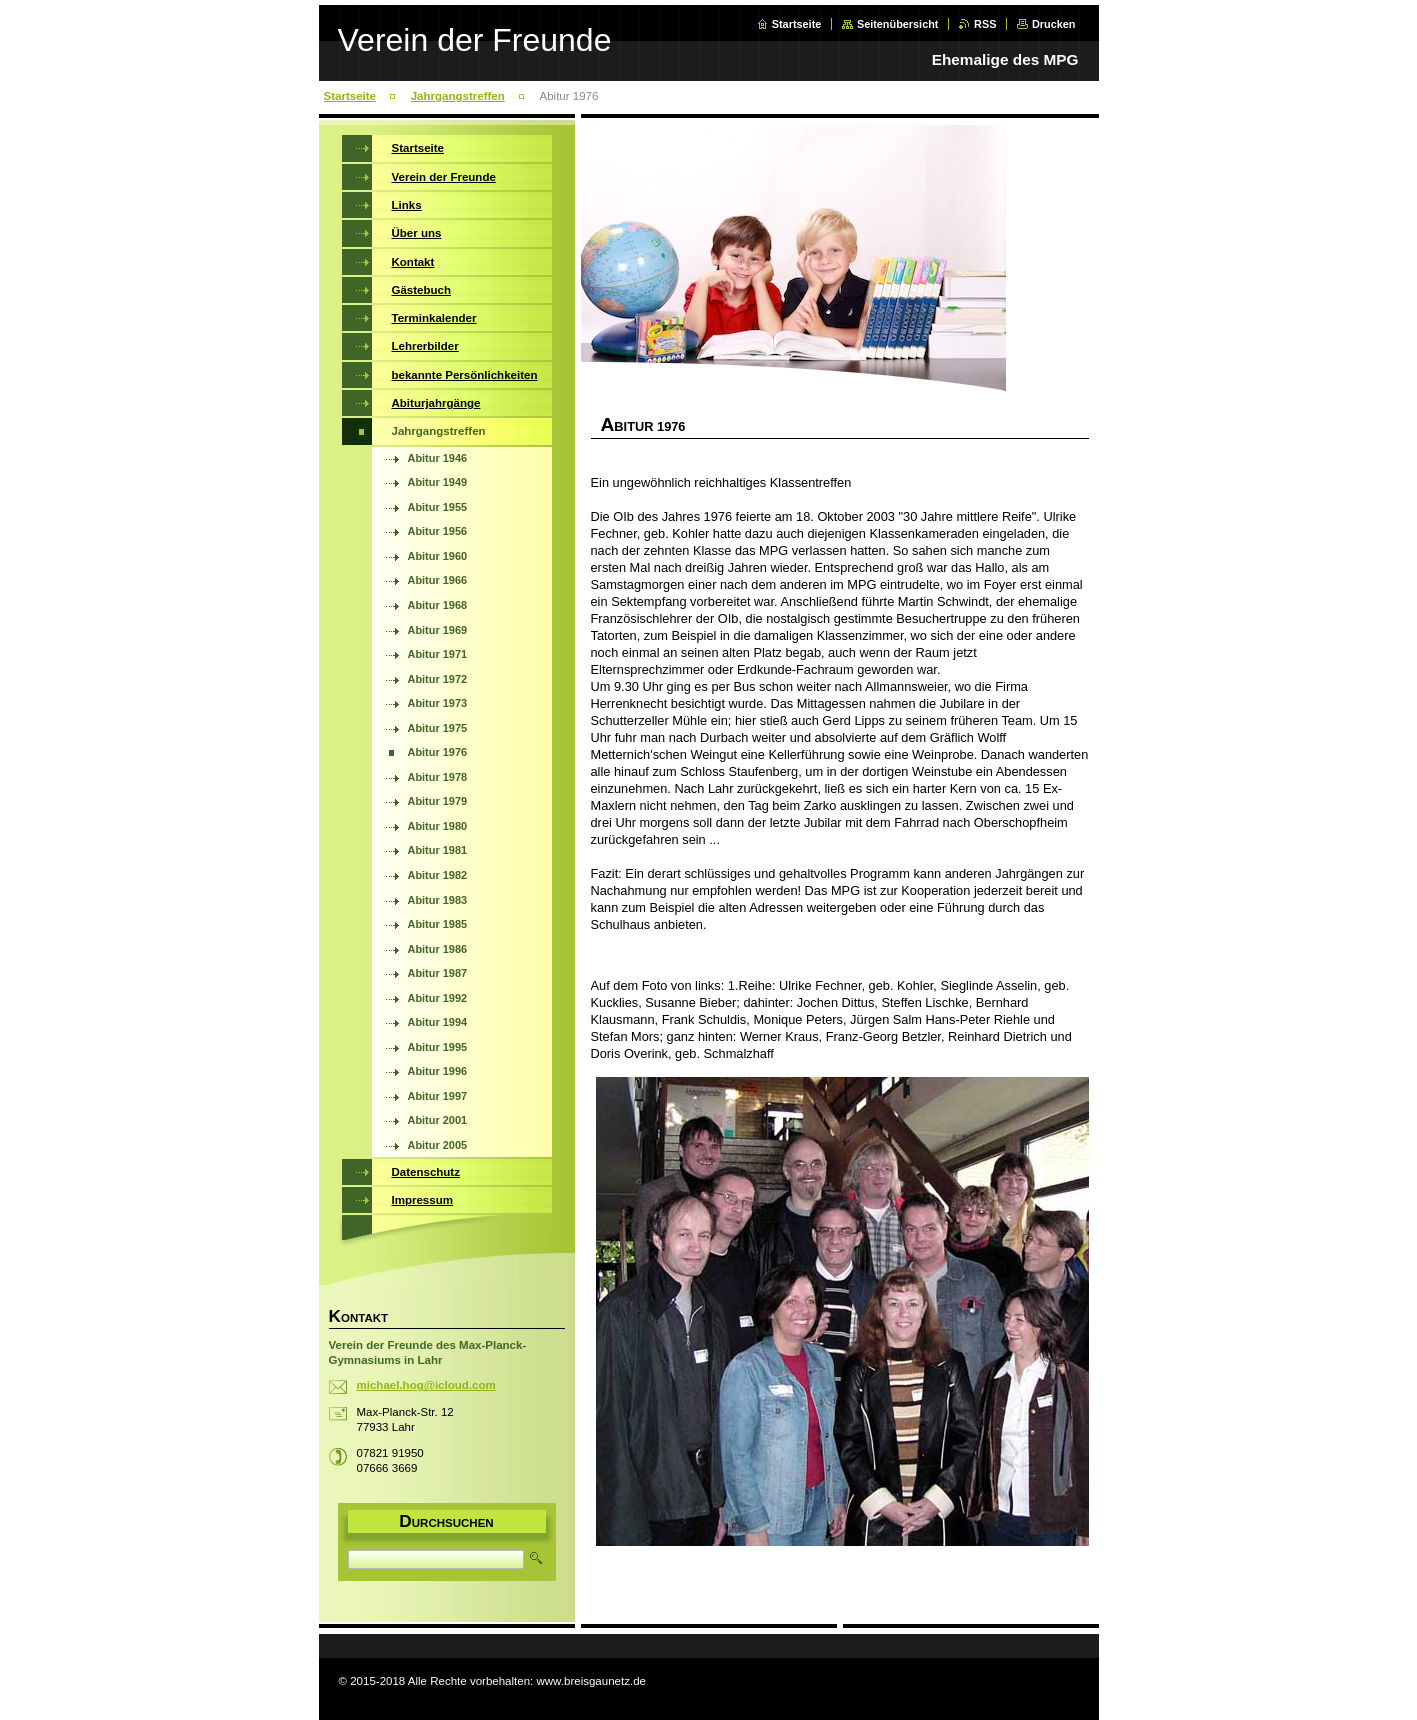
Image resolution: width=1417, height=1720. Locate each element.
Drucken (1054, 24)
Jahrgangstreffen (458, 96)
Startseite (797, 24)
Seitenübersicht (898, 24)
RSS (985, 24)
